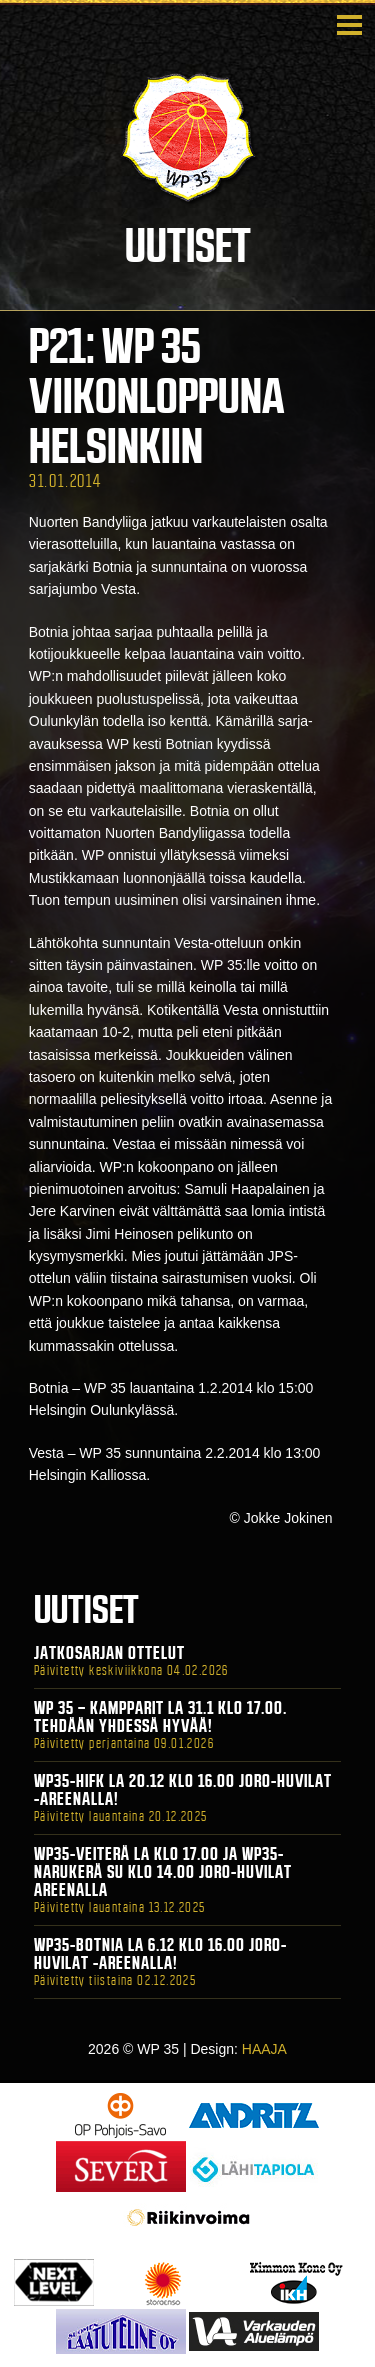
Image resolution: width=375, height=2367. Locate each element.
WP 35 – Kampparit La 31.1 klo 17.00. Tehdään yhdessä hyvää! (160, 1717)
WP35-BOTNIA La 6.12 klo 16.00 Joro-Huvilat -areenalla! (160, 1954)
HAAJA (264, 2049)
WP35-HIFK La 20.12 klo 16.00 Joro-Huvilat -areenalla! (183, 1790)
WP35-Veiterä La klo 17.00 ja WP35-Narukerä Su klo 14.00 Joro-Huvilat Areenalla (163, 1872)
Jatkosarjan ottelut (109, 1653)
